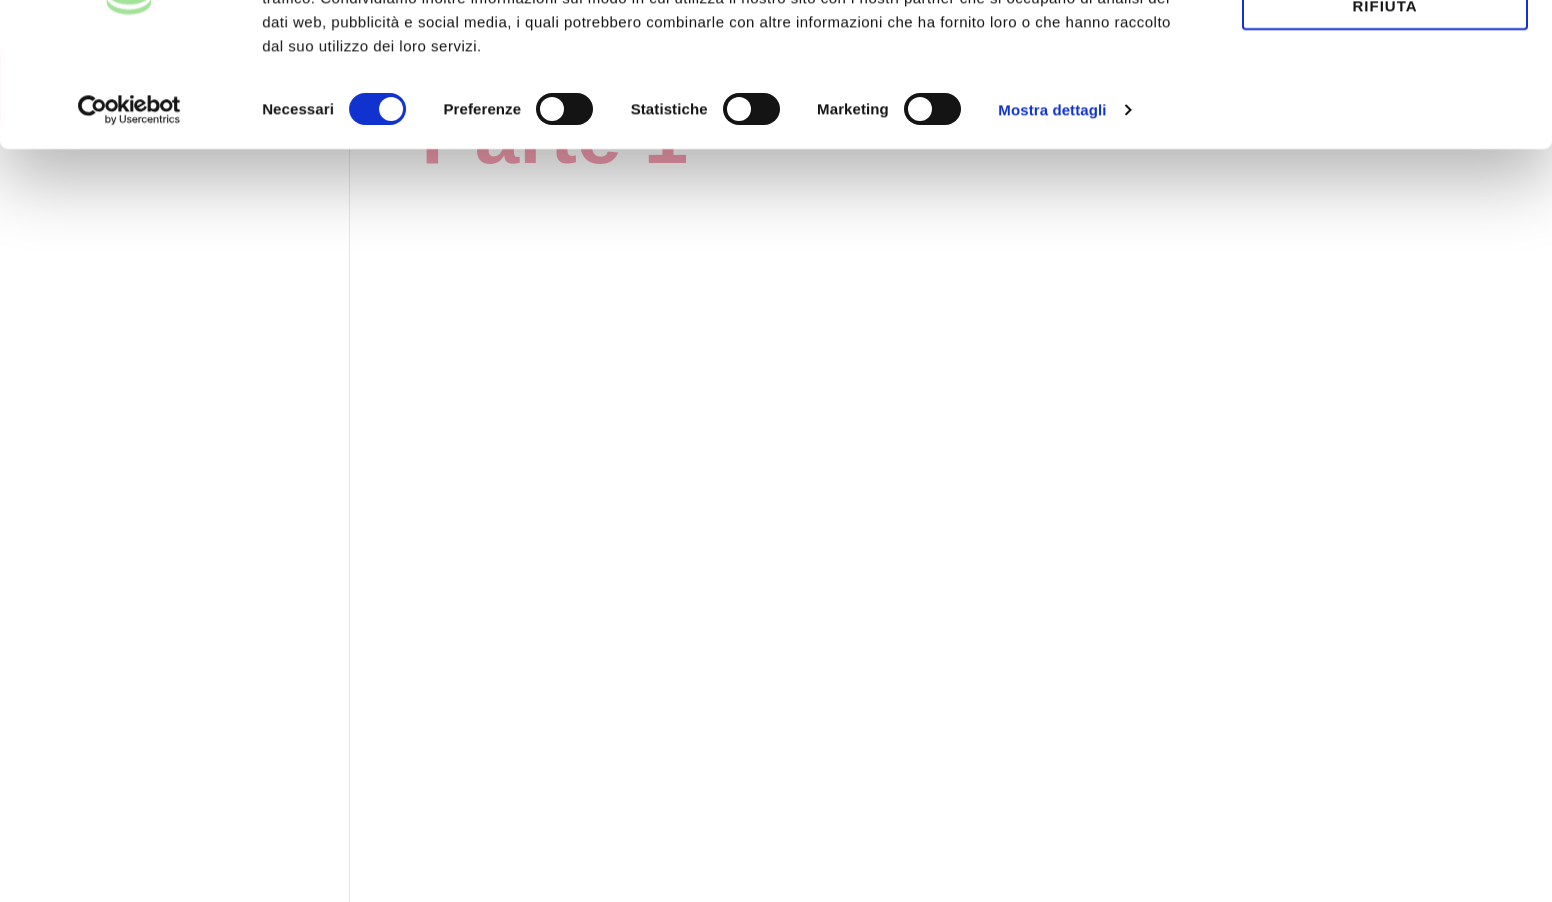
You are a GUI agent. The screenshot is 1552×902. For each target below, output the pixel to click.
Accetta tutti (1385, 48)
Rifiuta (1384, 105)
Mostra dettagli (1052, 209)
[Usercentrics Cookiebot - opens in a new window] (129, 210)
